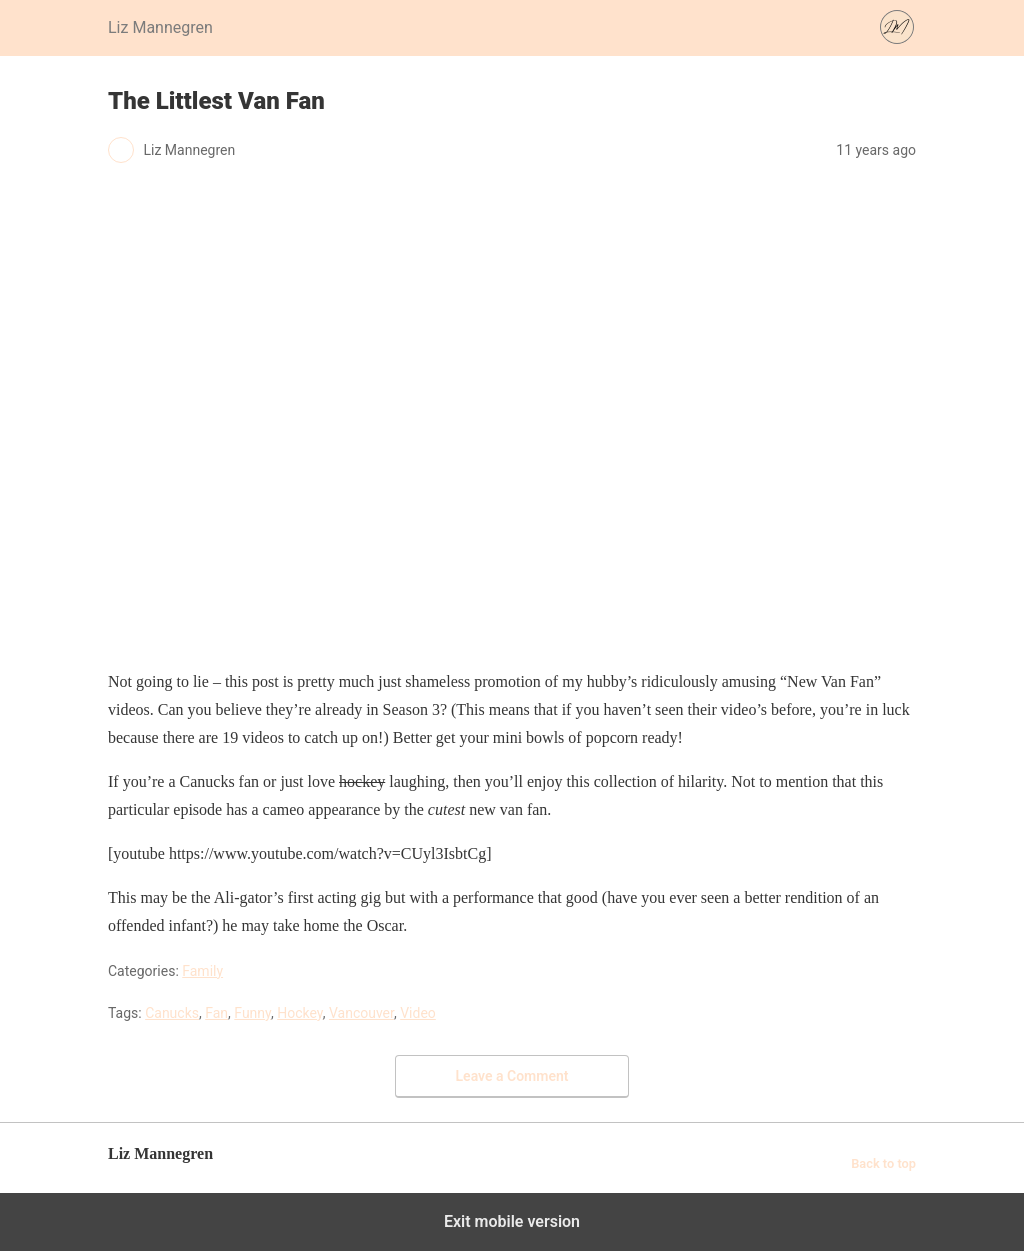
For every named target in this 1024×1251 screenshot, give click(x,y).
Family (202, 971)
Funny (252, 1013)
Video (418, 1013)
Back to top (883, 1163)
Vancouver (361, 1013)
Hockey (300, 1013)
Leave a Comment (512, 1076)
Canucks (172, 1013)
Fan (216, 1013)
